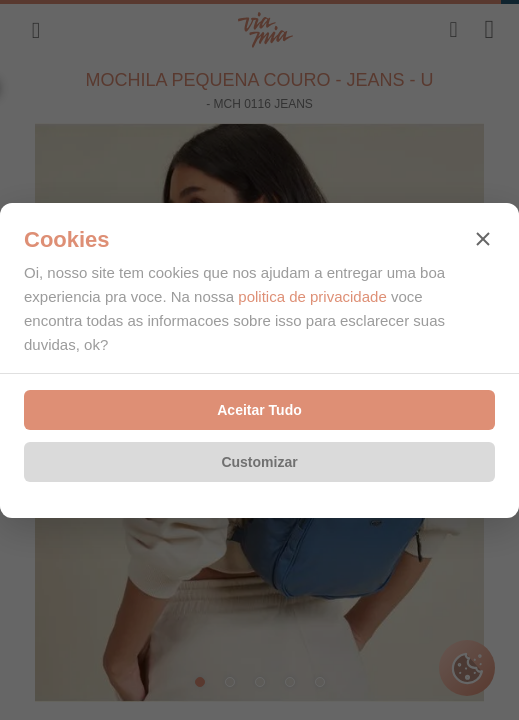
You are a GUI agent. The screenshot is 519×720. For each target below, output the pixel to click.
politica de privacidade (312, 296)
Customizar (259, 462)
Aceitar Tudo (259, 410)
